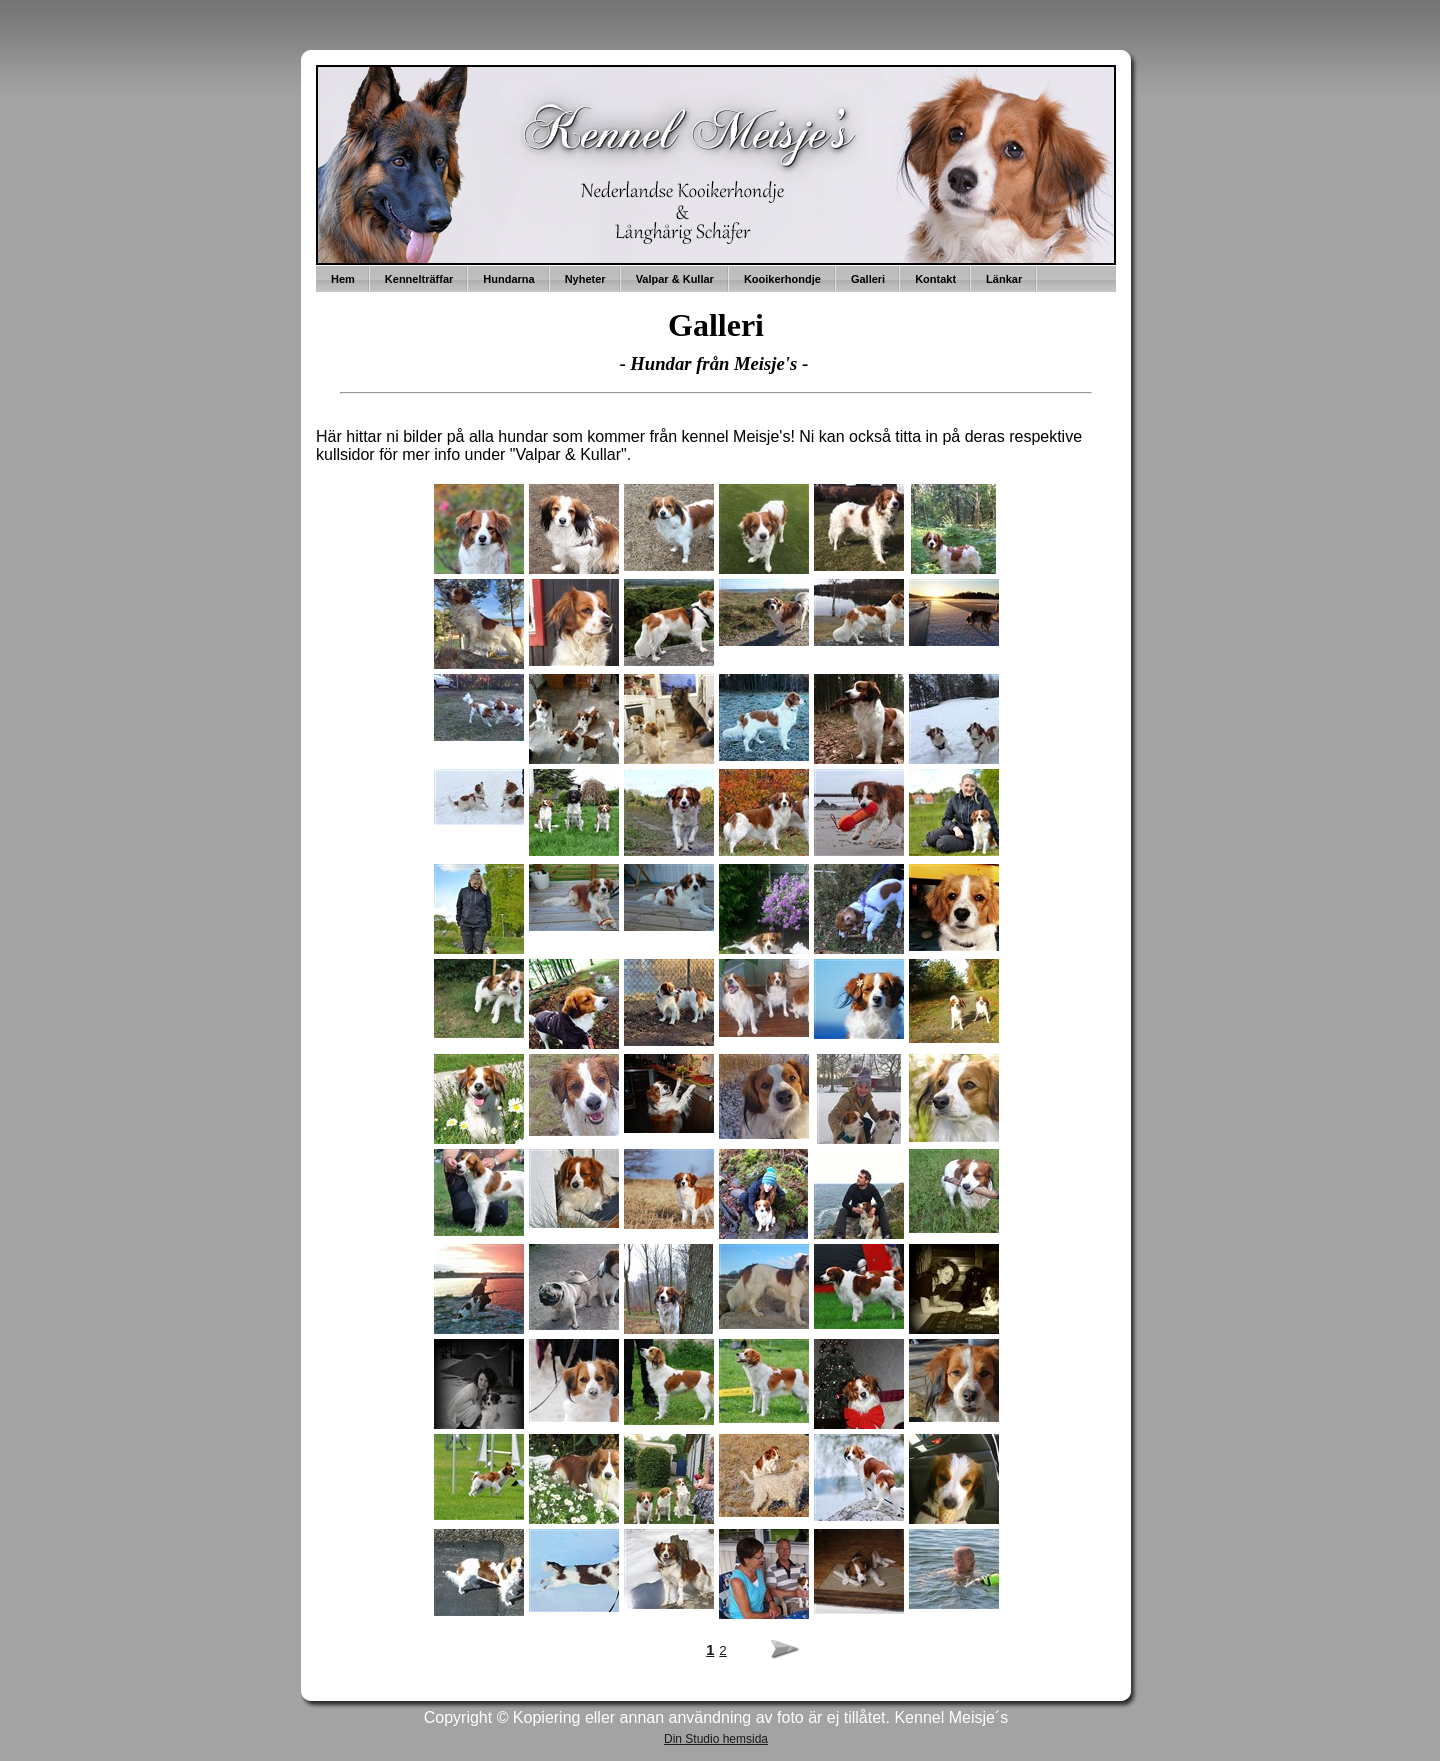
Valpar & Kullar (675, 279)
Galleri (868, 279)
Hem (343, 279)
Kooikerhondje (782, 279)
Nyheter (585, 279)
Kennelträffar (419, 279)
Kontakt (935, 279)
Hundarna (508, 279)
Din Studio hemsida (716, 1739)
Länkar (1004, 279)
